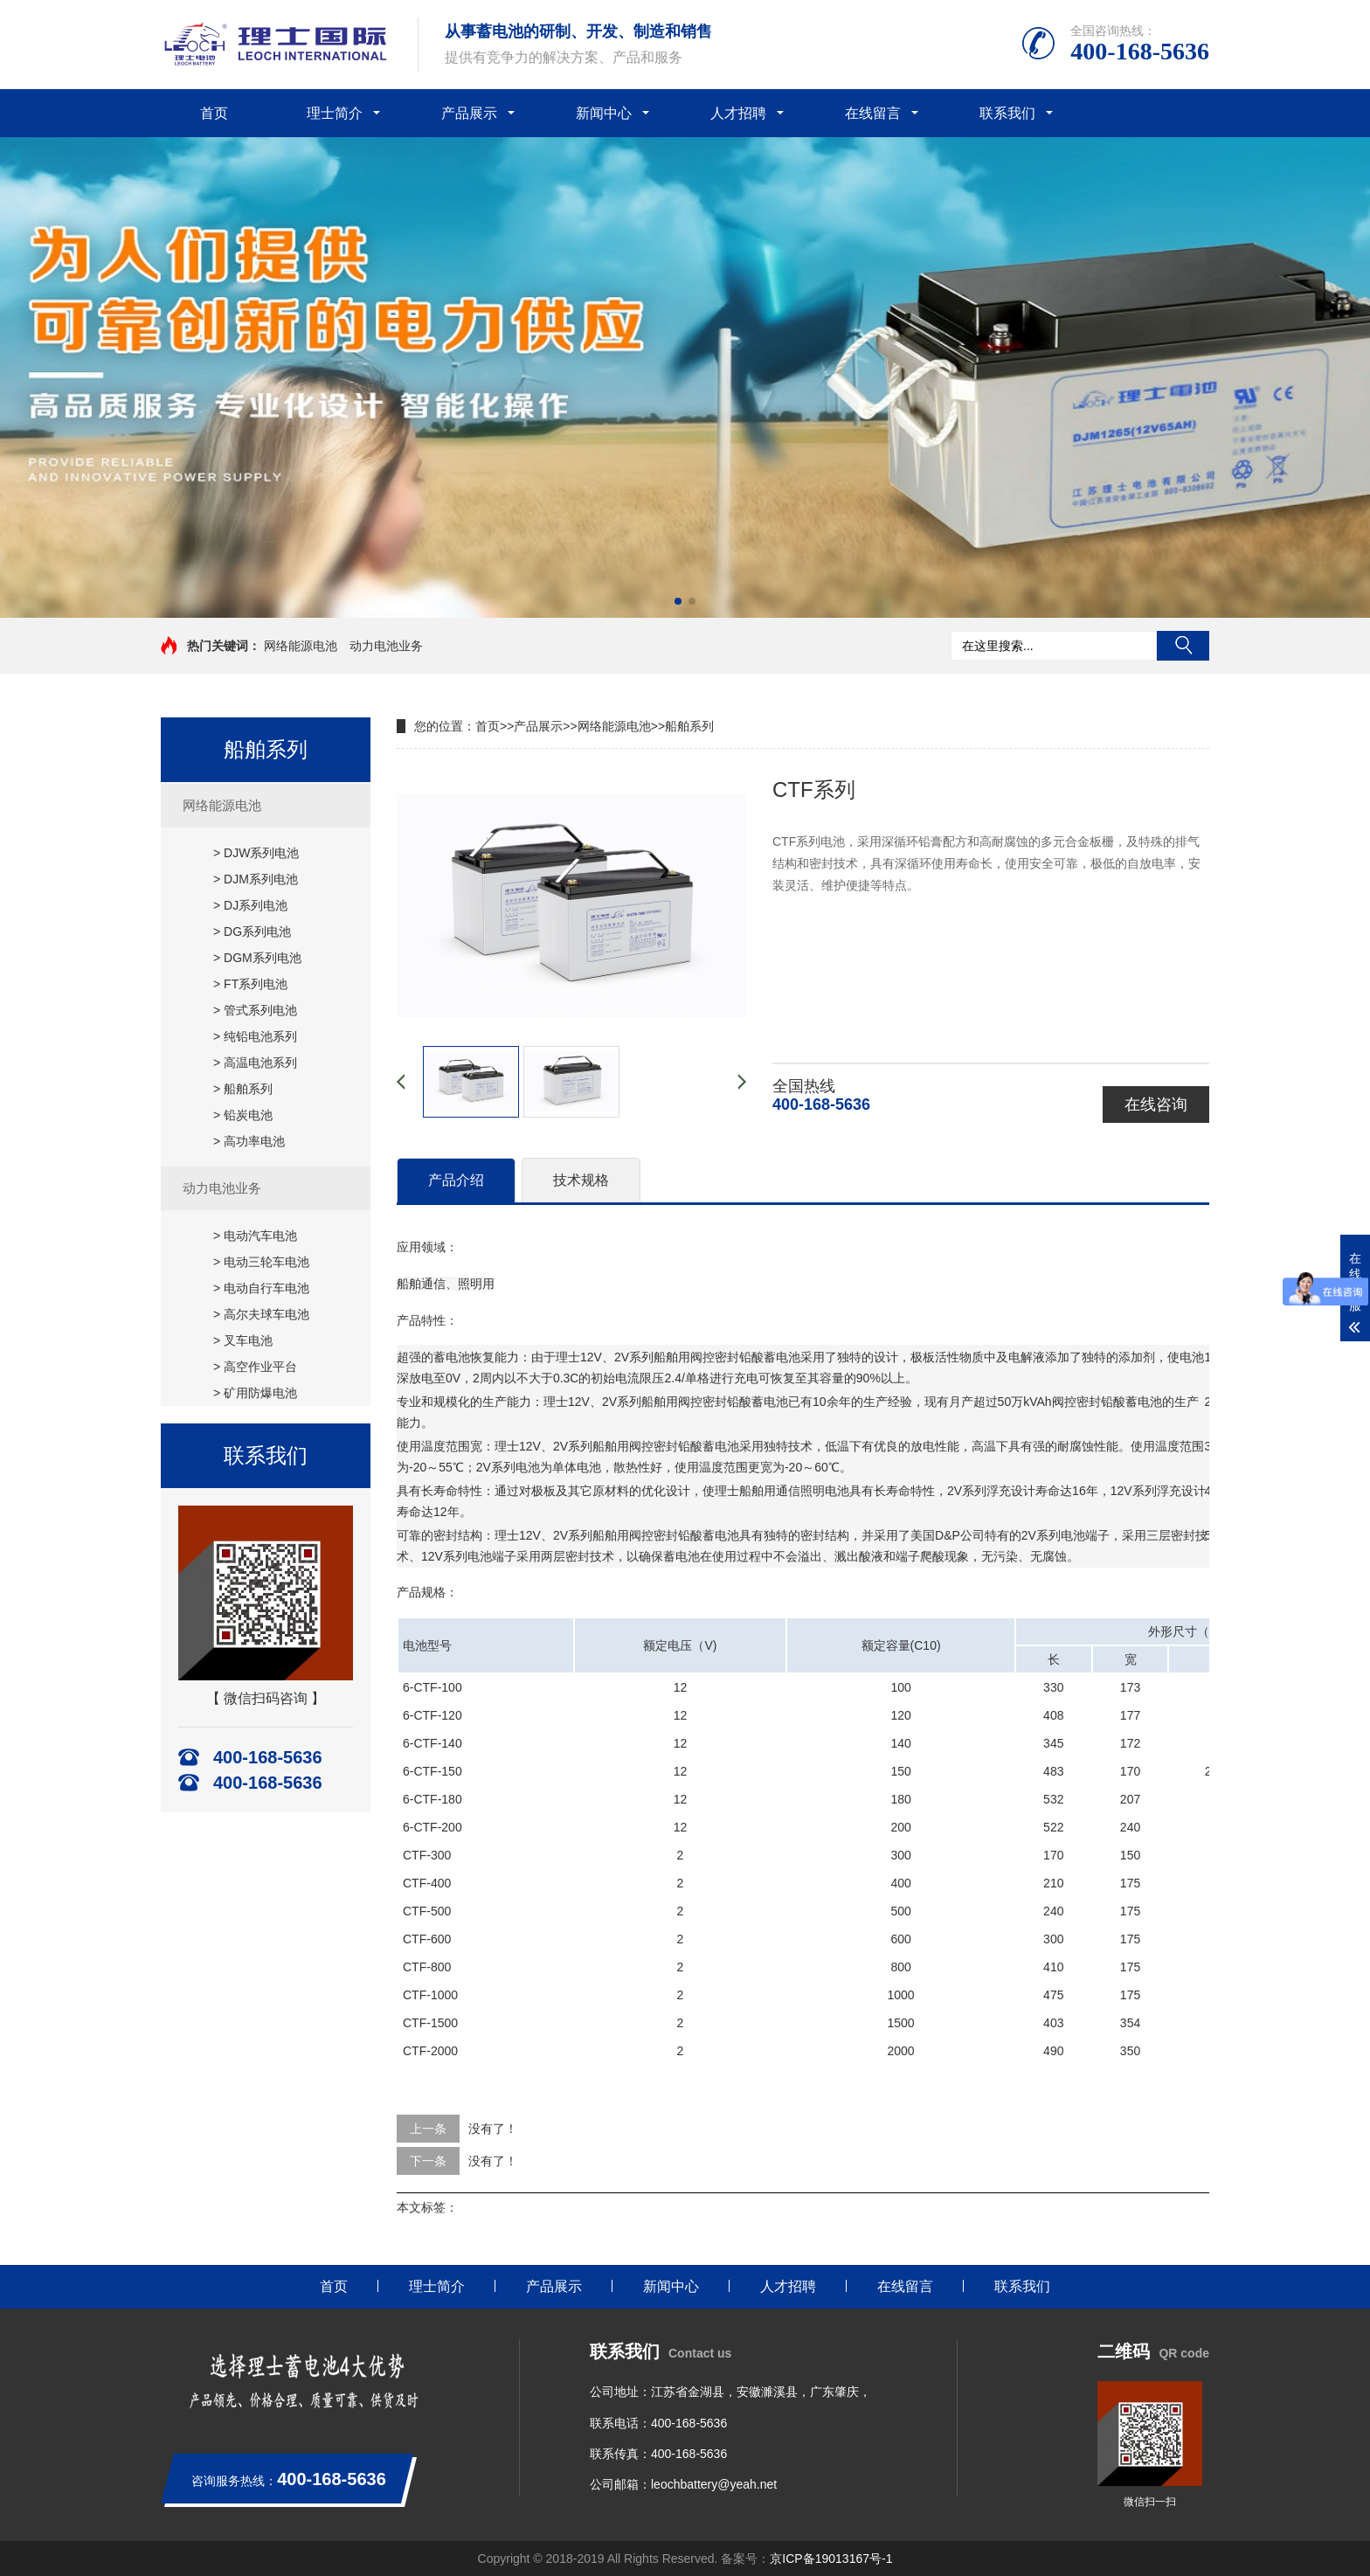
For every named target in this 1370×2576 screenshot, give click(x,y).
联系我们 (1007, 113)
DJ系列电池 (255, 905)
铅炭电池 (248, 1115)
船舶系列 (248, 1089)
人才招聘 (738, 113)
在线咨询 (1155, 1104)
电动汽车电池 (260, 1236)
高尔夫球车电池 (266, 1314)
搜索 (1183, 646)
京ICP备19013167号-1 (831, 2559)
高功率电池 (254, 1141)
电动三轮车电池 (266, 1262)
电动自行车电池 (266, 1288)
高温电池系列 (260, 1063)
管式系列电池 (260, 1010)
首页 (214, 113)
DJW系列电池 (261, 853)
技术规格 (581, 1180)
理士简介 (335, 113)
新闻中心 (604, 113)
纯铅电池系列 (260, 1036)
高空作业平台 (260, 1367)
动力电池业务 (386, 646)
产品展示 (469, 113)
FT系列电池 (255, 984)
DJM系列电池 (261, 879)
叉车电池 (248, 1340)
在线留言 (873, 113)
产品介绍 (456, 1180)
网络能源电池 (300, 646)
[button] (678, 601)
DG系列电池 (257, 931)
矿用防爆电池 (260, 1393)
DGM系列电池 (262, 958)
